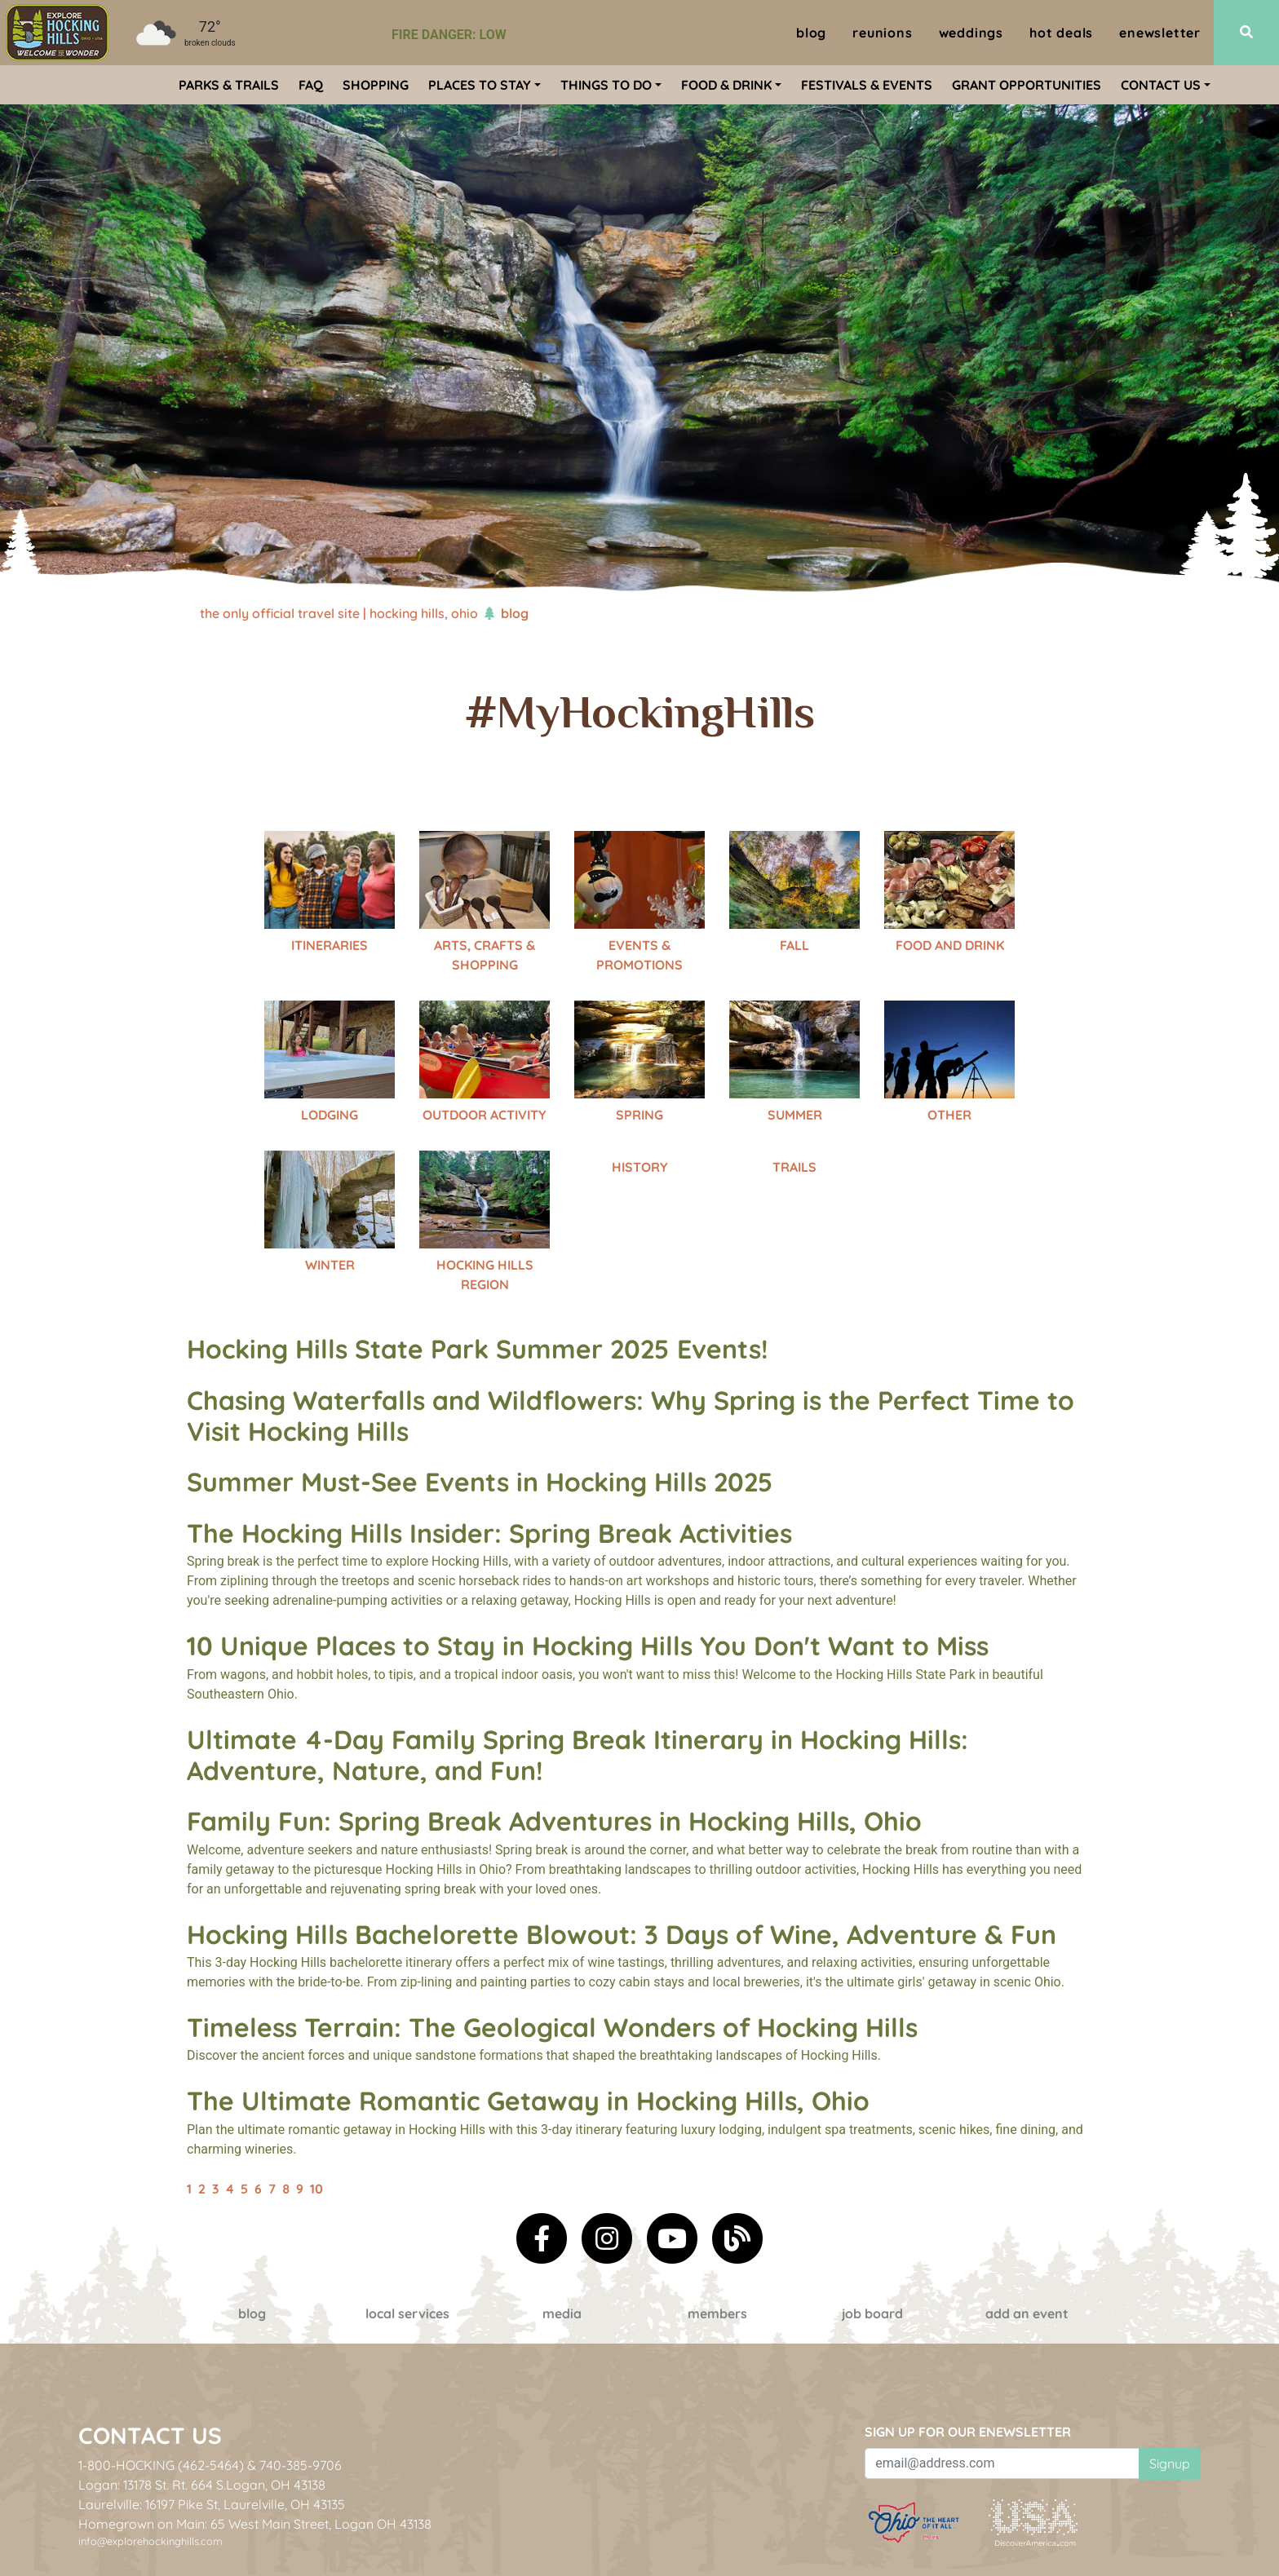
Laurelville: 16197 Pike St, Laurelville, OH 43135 (211, 2504)
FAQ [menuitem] (311, 85)
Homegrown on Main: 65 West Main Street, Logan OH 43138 (254, 2524)
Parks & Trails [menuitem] (229, 85)
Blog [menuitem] (811, 32)
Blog (252, 2313)
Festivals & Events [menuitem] (866, 85)
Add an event (1027, 2313)
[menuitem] (57, 32)
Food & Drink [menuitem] (726, 85)
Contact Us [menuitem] (1161, 85)
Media (562, 2313)
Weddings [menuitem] (971, 32)
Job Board (872, 2313)
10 (316, 2189)
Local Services (407, 2313)
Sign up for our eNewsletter (968, 2432)
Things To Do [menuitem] (606, 85)
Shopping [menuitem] (376, 85)
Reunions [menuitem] (882, 32)
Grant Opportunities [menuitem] (1026, 85)
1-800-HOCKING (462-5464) (161, 2465)
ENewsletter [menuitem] (1160, 32)
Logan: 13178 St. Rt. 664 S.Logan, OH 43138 (201, 2485)
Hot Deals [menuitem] (1061, 32)
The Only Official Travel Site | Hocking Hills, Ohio (339, 613)
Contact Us (150, 2435)
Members (717, 2313)
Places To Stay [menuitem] (479, 85)
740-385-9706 (300, 2465)
